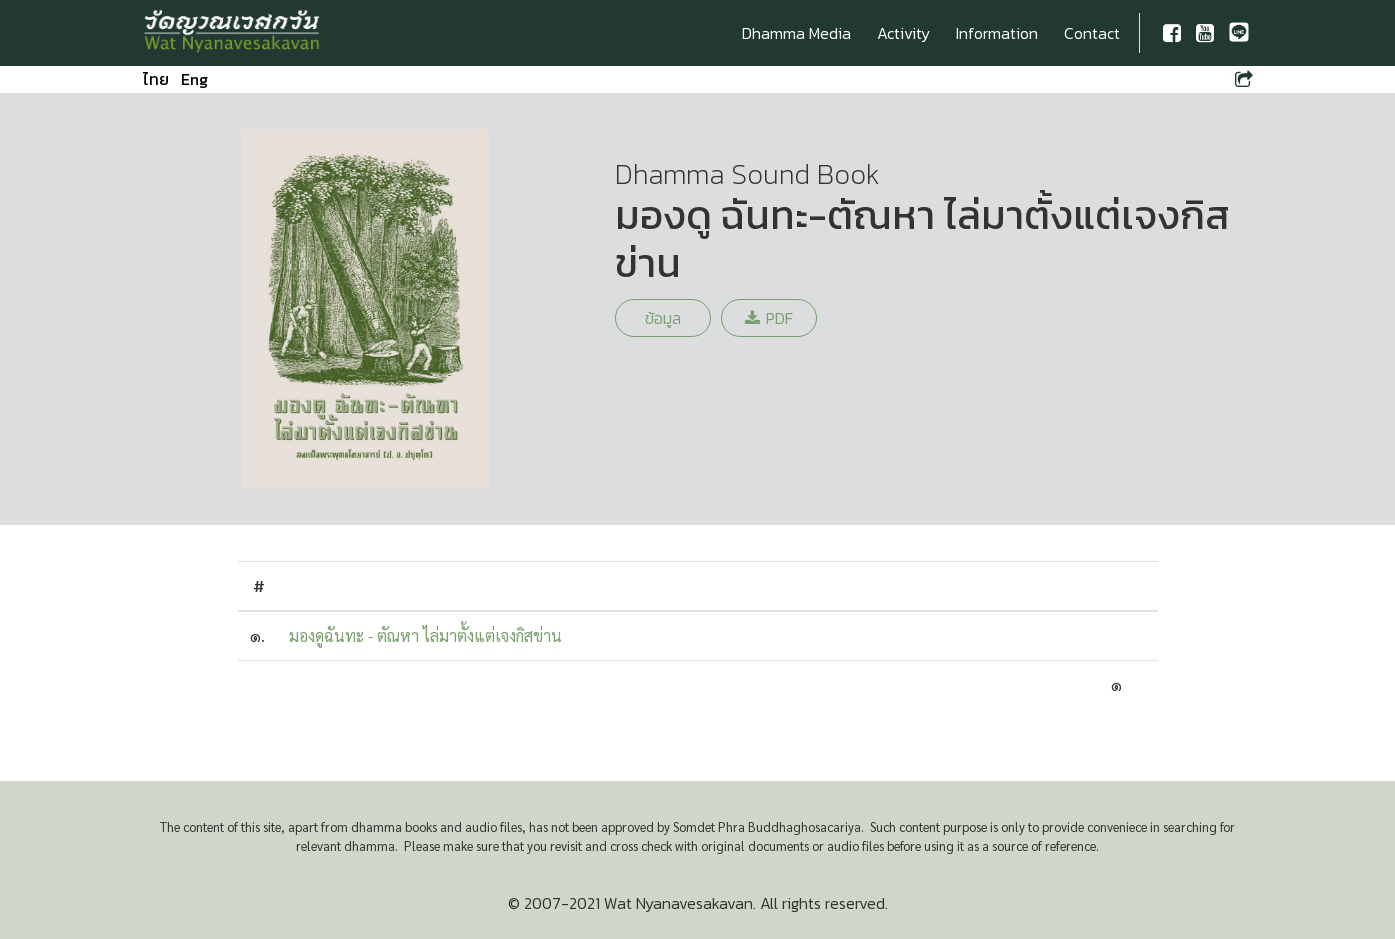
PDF (769, 318)
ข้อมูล (663, 318)
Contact (1092, 33)
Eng (194, 79)
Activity (903, 33)
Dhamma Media (796, 33)
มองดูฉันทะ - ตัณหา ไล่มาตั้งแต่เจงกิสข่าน (425, 635)
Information (997, 33)
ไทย (156, 79)
